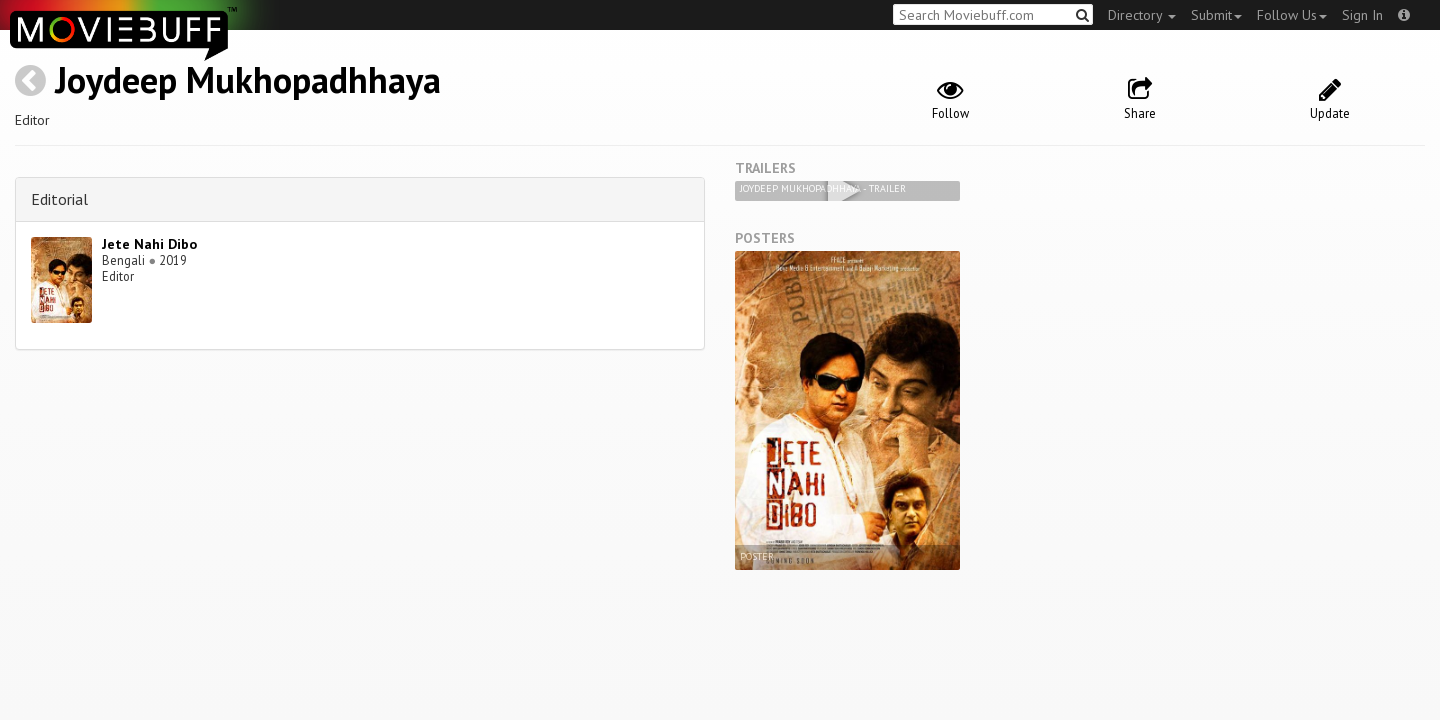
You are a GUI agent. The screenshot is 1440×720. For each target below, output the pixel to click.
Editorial (59, 199)
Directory (1142, 15)
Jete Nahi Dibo (149, 244)
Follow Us (1292, 15)
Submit (1216, 15)
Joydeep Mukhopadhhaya (248, 79)
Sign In (1362, 15)
